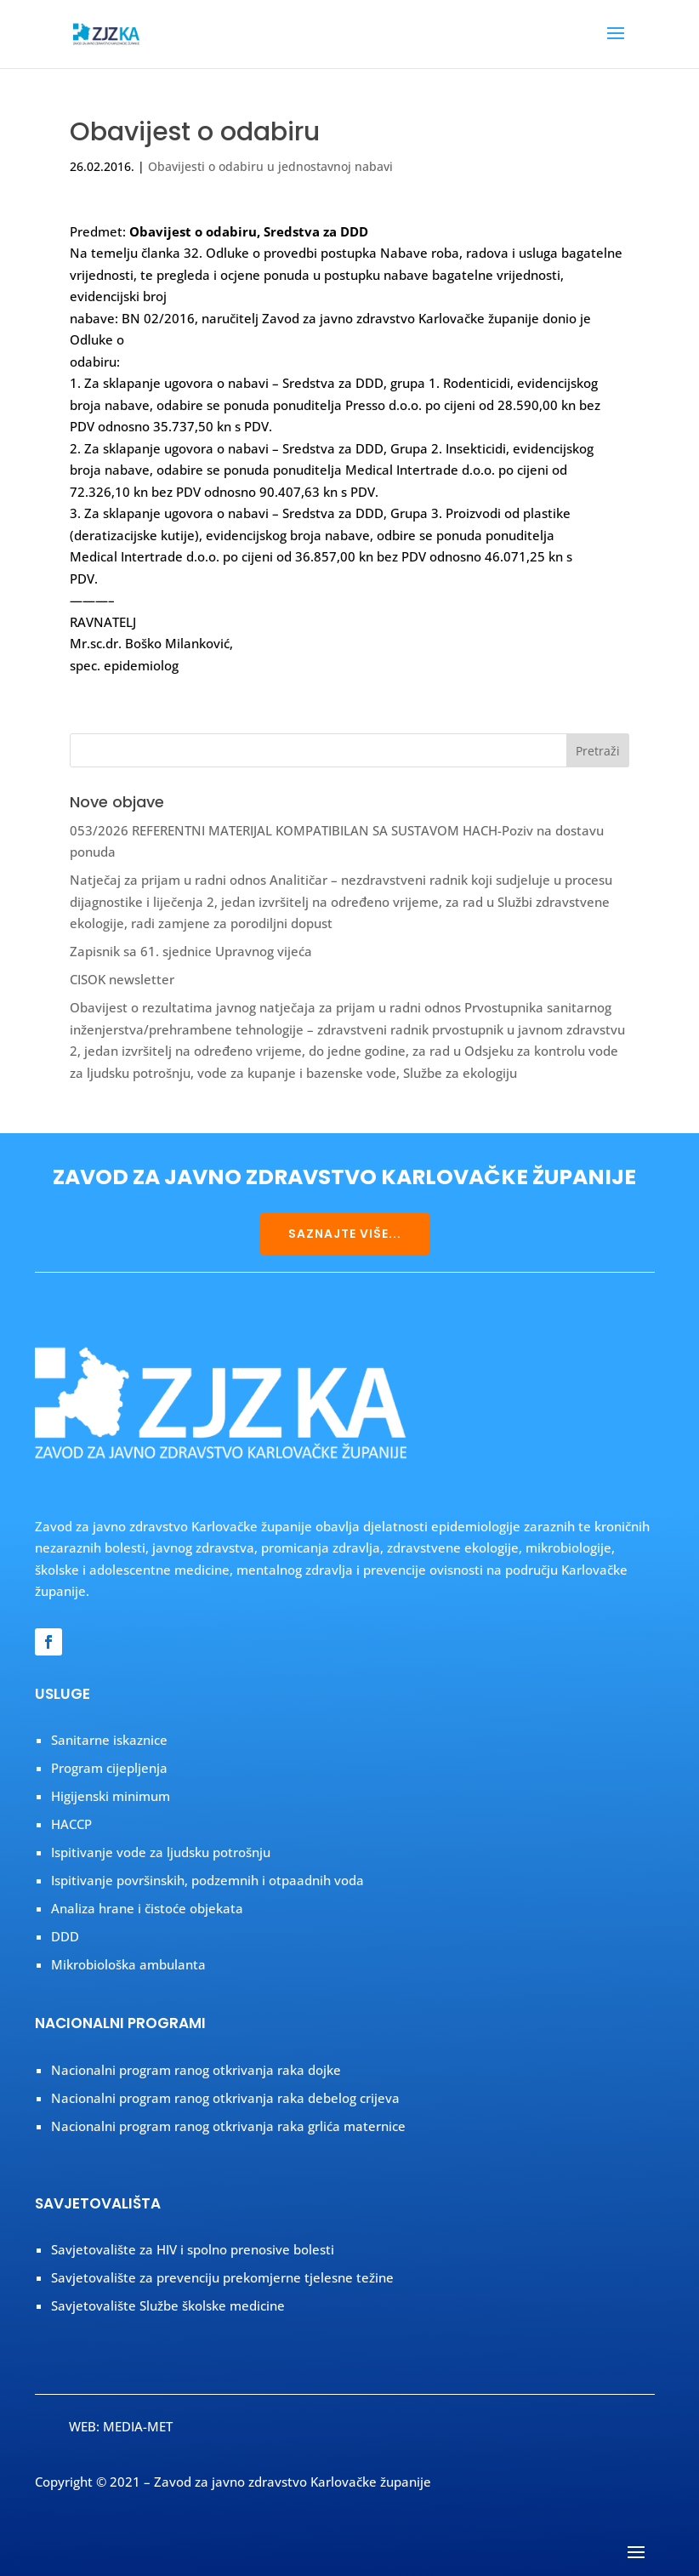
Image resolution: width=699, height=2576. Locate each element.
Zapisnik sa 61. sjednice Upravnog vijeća (191, 951)
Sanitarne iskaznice (109, 1739)
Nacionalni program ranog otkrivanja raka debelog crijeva (225, 2097)
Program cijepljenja (109, 1767)
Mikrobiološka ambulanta (128, 1964)
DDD (65, 1936)
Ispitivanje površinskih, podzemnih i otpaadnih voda (207, 1880)
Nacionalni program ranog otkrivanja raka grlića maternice (228, 2125)
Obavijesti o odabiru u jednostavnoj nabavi (270, 166)
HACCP (71, 1823)
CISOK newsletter (122, 979)
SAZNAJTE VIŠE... (344, 1233)
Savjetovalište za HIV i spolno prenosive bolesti (192, 2249)
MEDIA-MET (138, 2426)
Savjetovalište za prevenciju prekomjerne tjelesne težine (222, 2277)
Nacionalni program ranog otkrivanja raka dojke (196, 2069)
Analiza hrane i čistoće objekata (147, 1908)
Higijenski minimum (110, 1795)
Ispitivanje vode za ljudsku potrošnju (160, 1852)
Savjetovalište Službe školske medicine (168, 2305)
